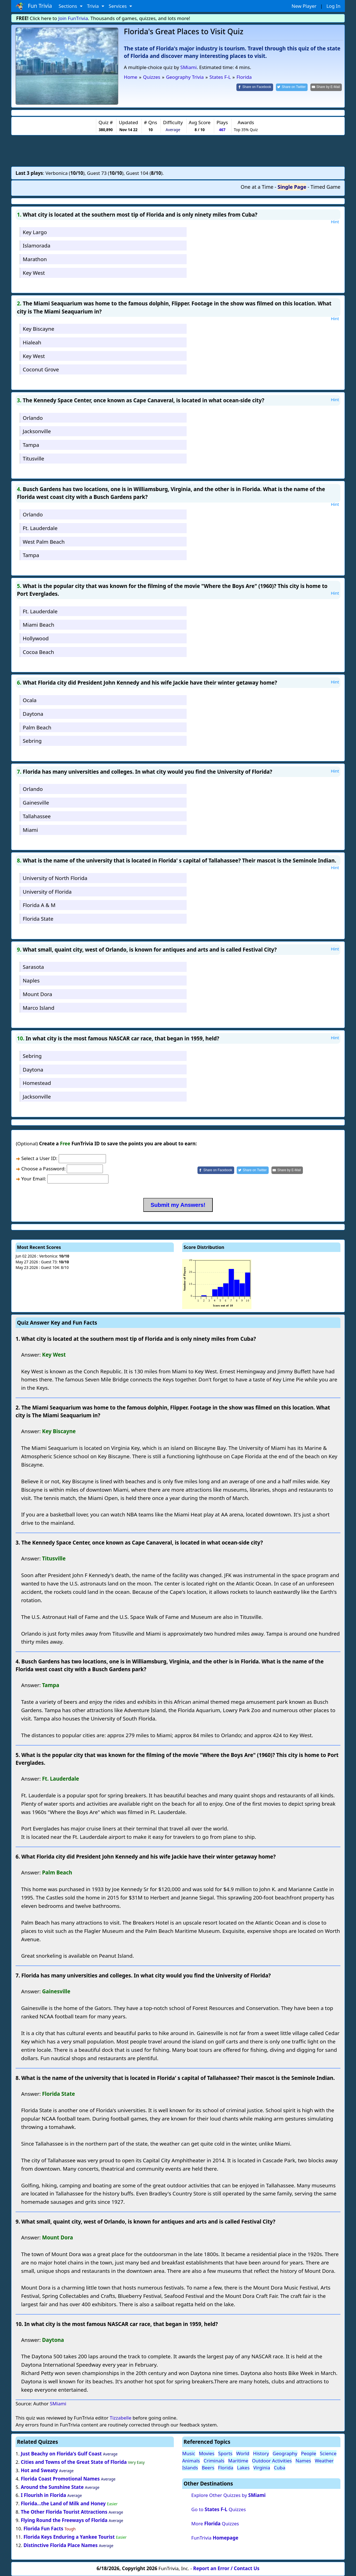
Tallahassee (37, 816)
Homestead (37, 1082)
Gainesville (36, 802)
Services (118, 6)
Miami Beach (38, 624)
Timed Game (325, 186)
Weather (324, 2460)
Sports (225, 2453)
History (261, 2453)
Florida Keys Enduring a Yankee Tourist (69, 2537)
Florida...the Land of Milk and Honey (63, 2503)
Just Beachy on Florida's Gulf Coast (61, 2453)
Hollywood (36, 638)
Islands (190, 2467)
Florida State (38, 918)
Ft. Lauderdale (40, 527)
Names (303, 2460)
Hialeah (32, 342)
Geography (285, 2453)
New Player (303, 6)
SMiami (188, 67)
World (242, 2453)
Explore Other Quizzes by (228, 2495)
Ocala (29, 700)
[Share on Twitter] (292, 87)
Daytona (33, 713)
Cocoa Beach (38, 651)
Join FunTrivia (73, 18)
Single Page (292, 186)
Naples (31, 980)
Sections (68, 6)
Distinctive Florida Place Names (60, 2545)
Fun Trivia (34, 6)
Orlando (33, 417)
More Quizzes (215, 2523)
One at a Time (257, 186)
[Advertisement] (178, 150)
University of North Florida (55, 877)
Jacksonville (37, 431)
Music (188, 2453)
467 (222, 129)
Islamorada (36, 245)
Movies (206, 2453)
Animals (191, 2460)
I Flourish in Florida (43, 2495)
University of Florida (47, 891)
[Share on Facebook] (254, 87)
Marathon (35, 259)
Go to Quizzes (218, 2509)
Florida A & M (39, 904)
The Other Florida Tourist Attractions (64, 2512)
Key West (34, 272)
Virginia (261, 2467)
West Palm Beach (44, 541)
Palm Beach (37, 727)
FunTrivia (214, 2538)
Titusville (33, 458)
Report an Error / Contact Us (226, 2568)
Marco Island (39, 1007)
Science (328, 2453)
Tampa (31, 444)
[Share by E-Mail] (326, 87)
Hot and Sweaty (39, 2470)
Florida (225, 2467)
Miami (30, 829)
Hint (335, 221)
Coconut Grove (41, 369)
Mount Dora (37, 994)
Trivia (93, 6)
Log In (333, 6)
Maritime (238, 2460)
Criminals (214, 2460)
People (308, 2453)
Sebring (32, 740)
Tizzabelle (120, 2418)
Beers (208, 2467)
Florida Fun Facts (43, 2528)
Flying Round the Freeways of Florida (65, 2520)
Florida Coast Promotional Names (60, 2478)
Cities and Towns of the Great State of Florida (74, 2462)
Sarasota (33, 966)
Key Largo (35, 232)
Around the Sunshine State (52, 2487)
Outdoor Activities (272, 2460)
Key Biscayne (38, 328)
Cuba (279, 2467)
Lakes (243, 2467)
